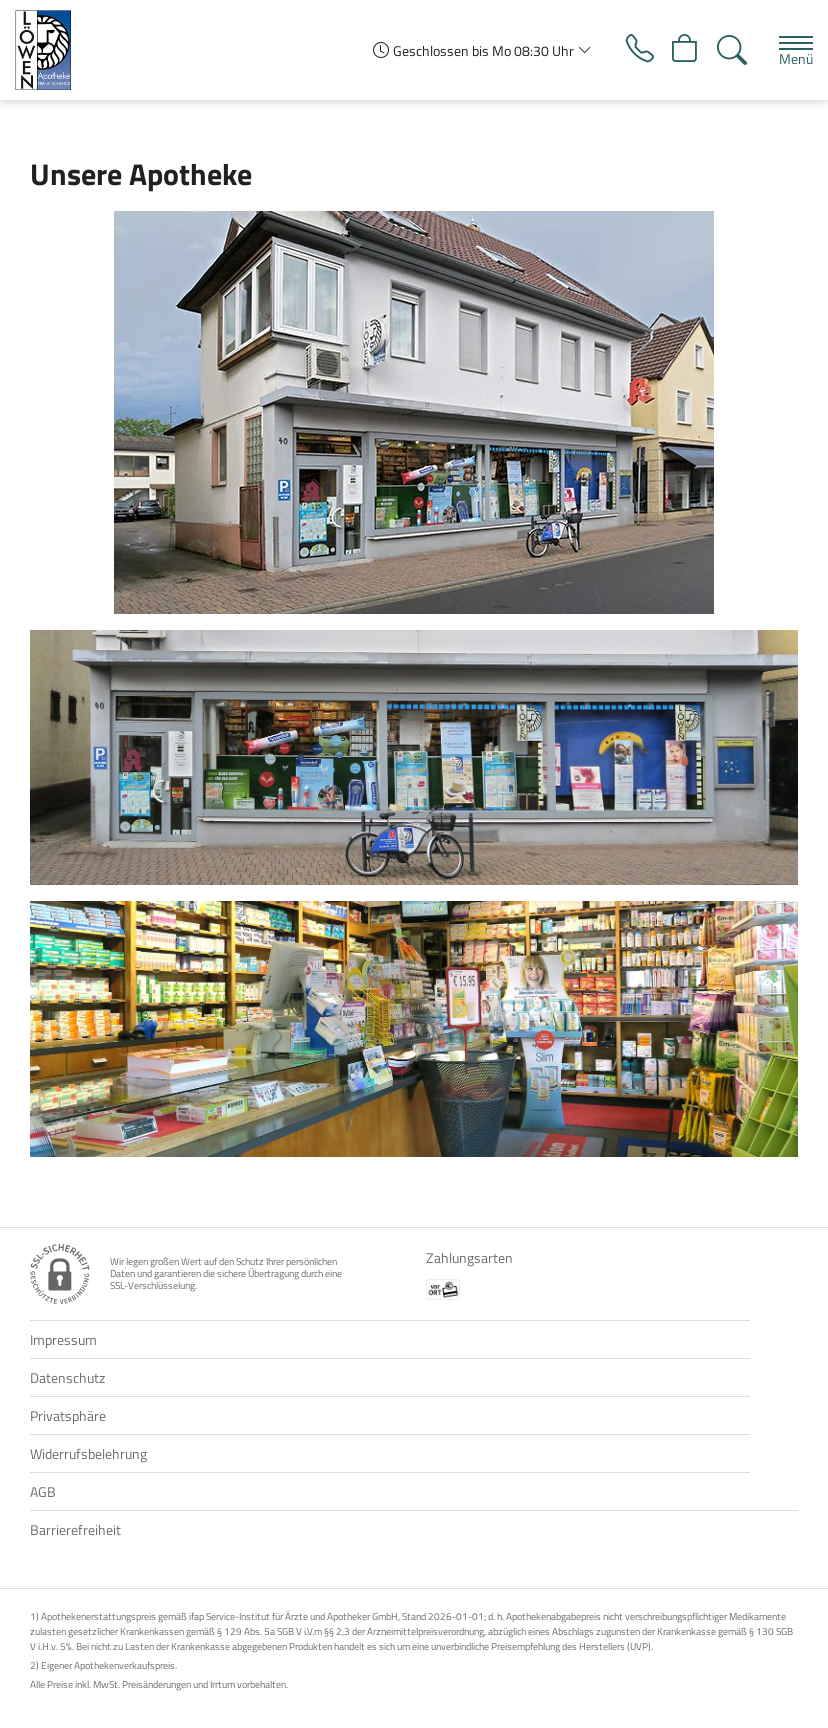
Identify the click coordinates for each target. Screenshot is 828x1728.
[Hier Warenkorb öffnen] (684, 50)
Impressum (63, 1339)
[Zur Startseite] (51, 50)
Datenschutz (67, 1377)
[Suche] (732, 50)
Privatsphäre (68, 1415)
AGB (43, 1491)
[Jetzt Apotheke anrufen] (637, 50)
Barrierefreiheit (75, 1529)
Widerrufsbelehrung (88, 1453)
